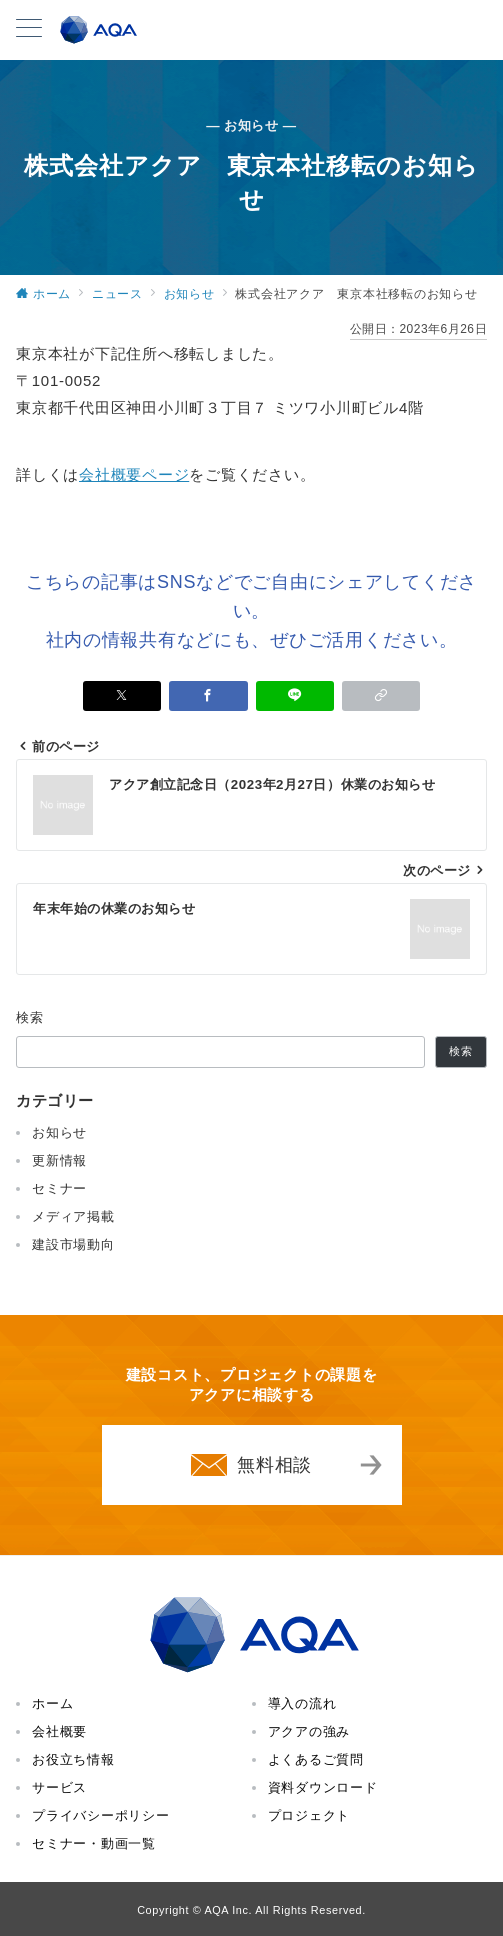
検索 (30, 1017)
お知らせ (59, 1132)
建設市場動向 (73, 1244)
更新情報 (59, 1160)
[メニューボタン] (29, 30)
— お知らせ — (251, 125)
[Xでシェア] (122, 696)
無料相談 (274, 1465)
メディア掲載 (73, 1216)
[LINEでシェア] (295, 696)
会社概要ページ (134, 474)
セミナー (59, 1188)
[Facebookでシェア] (208, 696)
